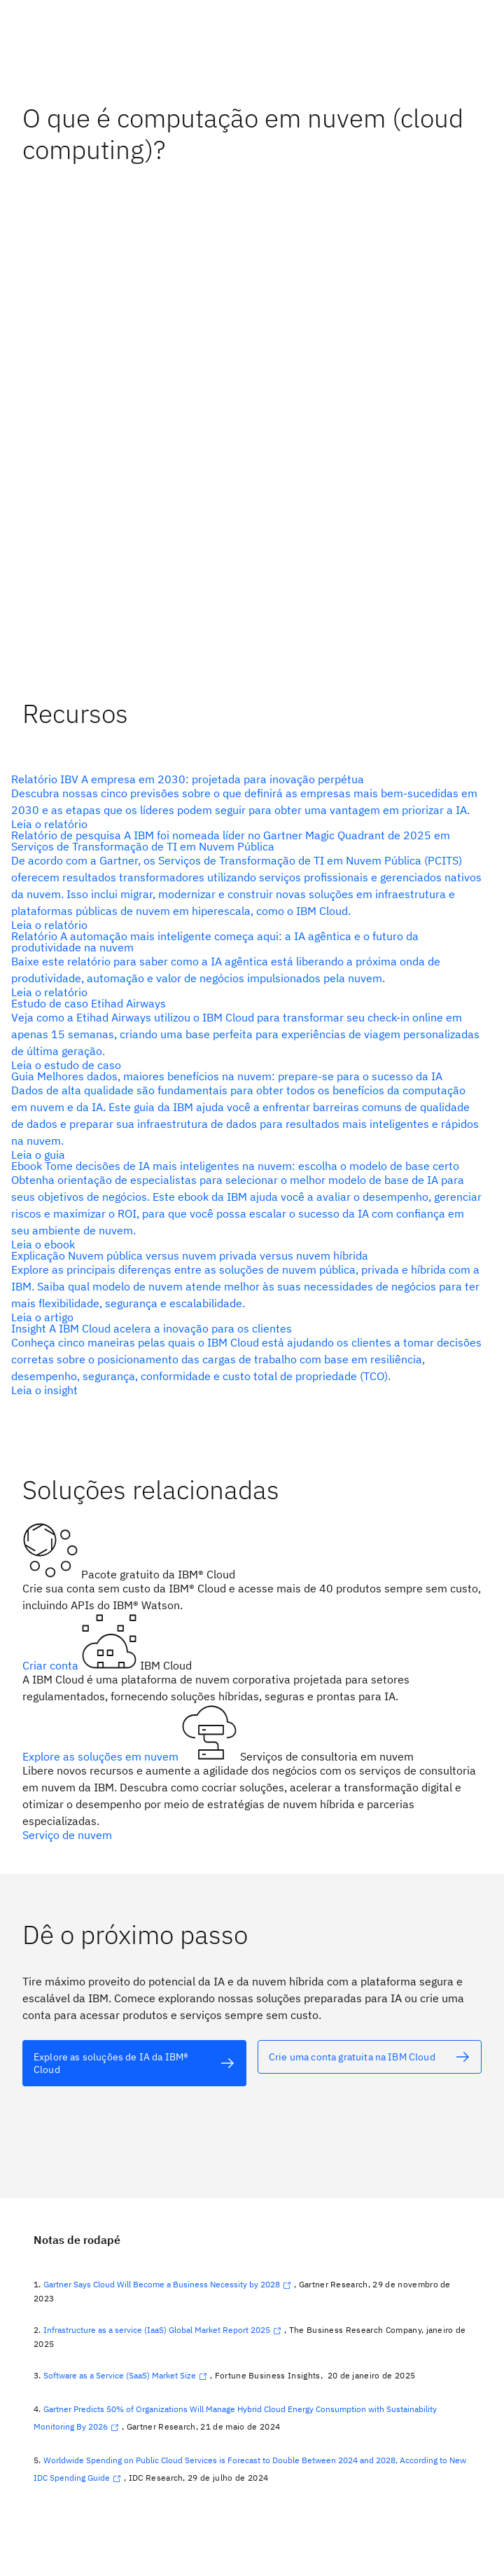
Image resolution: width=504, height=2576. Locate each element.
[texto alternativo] (246, 801)
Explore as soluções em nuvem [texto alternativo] (101, 1756)
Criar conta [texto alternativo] (51, 1665)
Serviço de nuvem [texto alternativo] (67, 1835)
